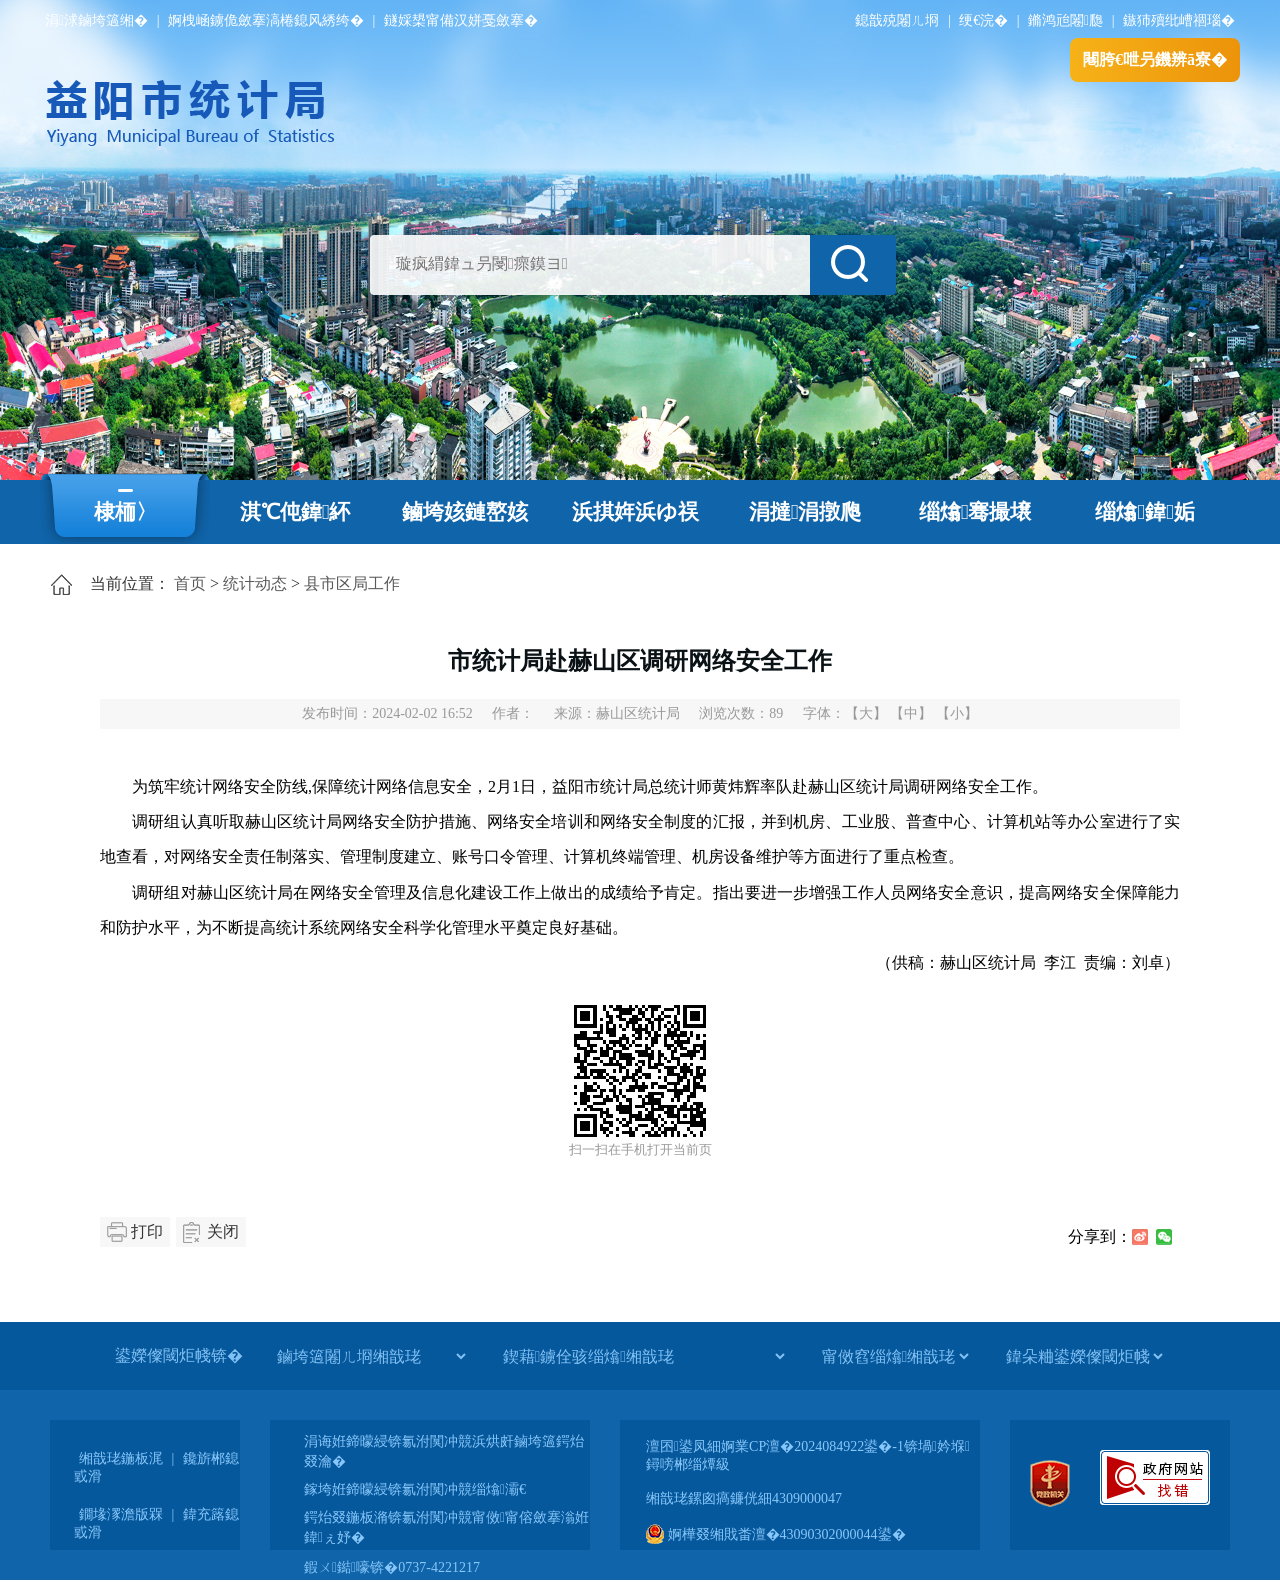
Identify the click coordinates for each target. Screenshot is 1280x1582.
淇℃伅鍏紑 (295, 512)
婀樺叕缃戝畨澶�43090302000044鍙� (776, 1534)
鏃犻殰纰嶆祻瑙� (1179, 20)
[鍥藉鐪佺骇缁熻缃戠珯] (643, 1356)
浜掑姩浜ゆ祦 (635, 512)
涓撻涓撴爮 (805, 512)
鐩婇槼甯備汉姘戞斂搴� (461, 20)
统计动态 (255, 583)
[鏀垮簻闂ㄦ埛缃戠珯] (371, 1356)
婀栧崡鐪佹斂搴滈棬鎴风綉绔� (266, 20)
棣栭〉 (125, 512)
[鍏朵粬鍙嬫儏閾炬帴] (1084, 1356)
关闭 (223, 1231)
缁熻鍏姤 (1144, 512)
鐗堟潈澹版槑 (121, 1514)
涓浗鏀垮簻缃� (96, 20)
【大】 (866, 713)
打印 (147, 1231)
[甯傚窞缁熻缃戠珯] (895, 1356)
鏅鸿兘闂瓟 (1065, 20)
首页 (190, 583)
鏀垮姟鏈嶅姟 (465, 512)
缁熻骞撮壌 (975, 512)
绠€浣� (983, 20)
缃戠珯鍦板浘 (121, 1458)
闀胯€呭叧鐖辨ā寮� (1155, 59)
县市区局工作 (352, 583)
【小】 (957, 713)
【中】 (911, 713)
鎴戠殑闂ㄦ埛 (897, 20)
